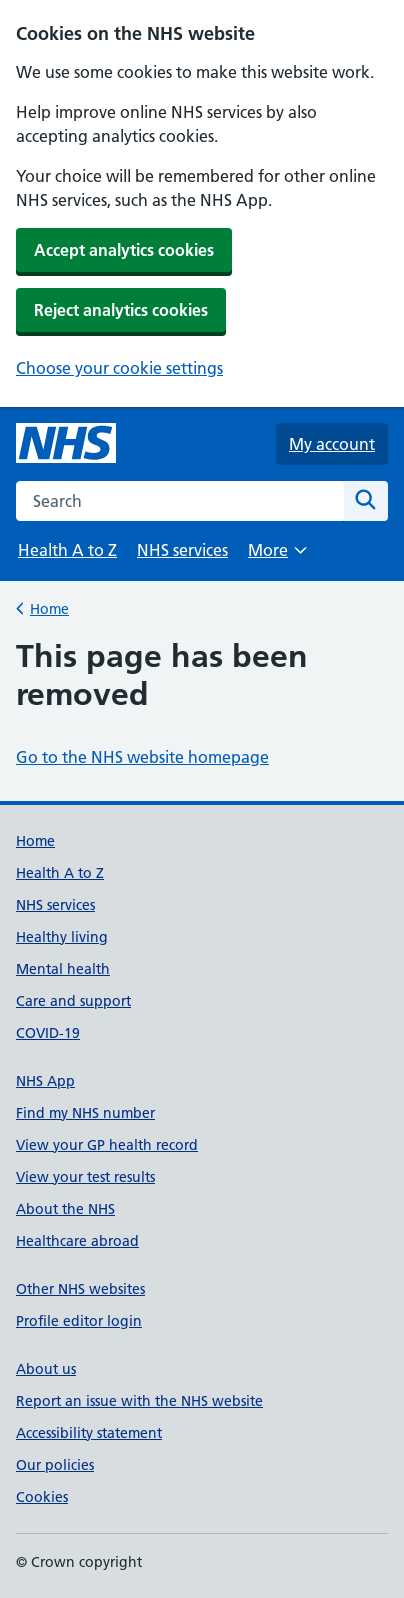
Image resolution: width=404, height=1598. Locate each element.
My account (332, 444)
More (277, 556)
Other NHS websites (80, 1289)
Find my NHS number (85, 1113)
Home (49, 607)
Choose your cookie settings (119, 368)
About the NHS (65, 1209)
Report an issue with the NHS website (139, 1401)
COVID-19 (48, 1033)
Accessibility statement (89, 1433)
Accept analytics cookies (124, 250)
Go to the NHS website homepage (142, 757)
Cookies (42, 1497)
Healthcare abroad (77, 1241)
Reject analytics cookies (121, 310)
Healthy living (62, 937)
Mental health (63, 969)
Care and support (73, 1001)
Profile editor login (79, 1321)
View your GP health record (107, 1145)
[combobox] (180, 501)
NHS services (182, 550)
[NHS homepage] (66, 444)
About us (46, 1369)
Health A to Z (67, 550)
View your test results (85, 1177)
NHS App (45, 1081)
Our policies (55, 1465)
